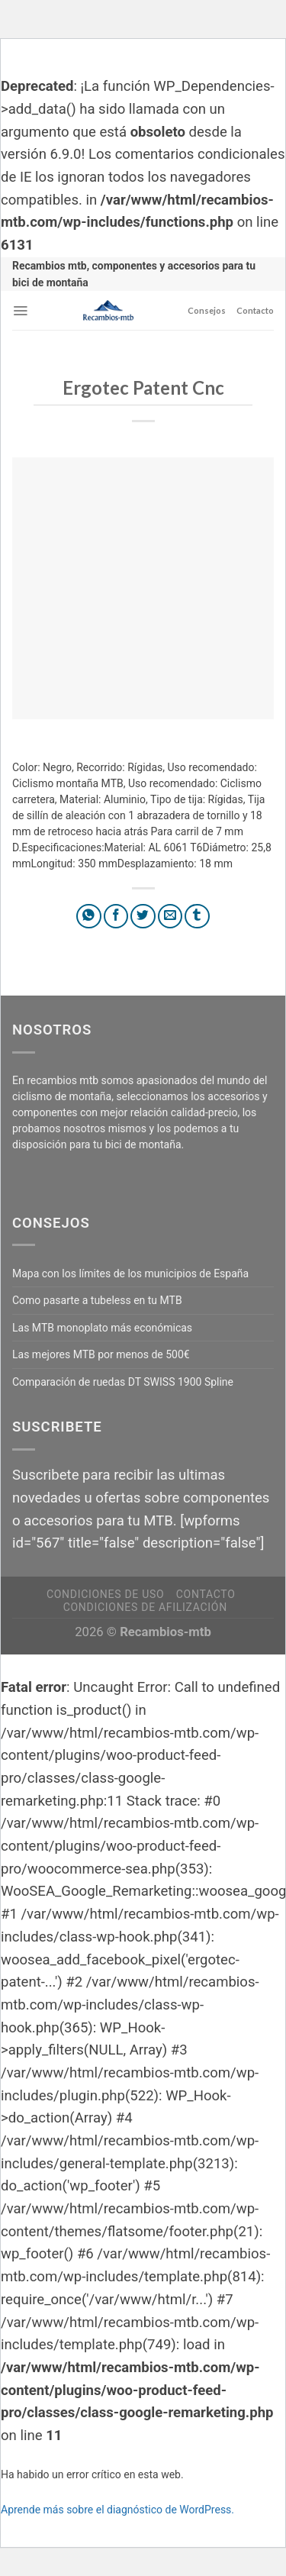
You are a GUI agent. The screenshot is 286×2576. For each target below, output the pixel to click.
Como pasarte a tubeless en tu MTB (97, 1300)
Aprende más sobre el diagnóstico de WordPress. (117, 2509)
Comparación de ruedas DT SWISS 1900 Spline (122, 1382)
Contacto (255, 310)
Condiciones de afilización (145, 1607)
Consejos (207, 310)
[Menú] (20, 310)
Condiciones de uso (105, 1594)
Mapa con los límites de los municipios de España (130, 1273)
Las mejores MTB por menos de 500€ (101, 1354)
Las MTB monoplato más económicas (102, 1328)
